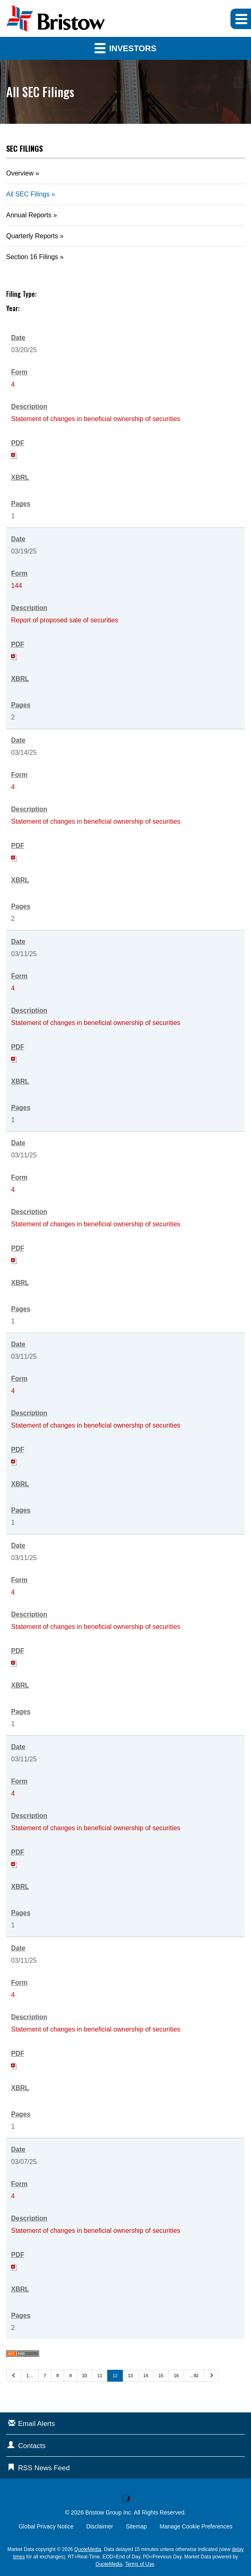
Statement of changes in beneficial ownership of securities (95, 418)
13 (130, 2375)
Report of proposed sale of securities (64, 620)
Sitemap (136, 2526)
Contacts (32, 2446)
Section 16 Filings (32, 256)
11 (99, 2375)
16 (176, 2375)
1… (29, 2375)
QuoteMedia (87, 2549)
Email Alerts (36, 2424)
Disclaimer (99, 2526)
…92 (193, 2375)
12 (115, 2375)
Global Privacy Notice (46, 2526)
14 (145, 2375)
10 (84, 2375)
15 (161, 2375)
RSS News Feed (44, 2468)
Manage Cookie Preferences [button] (195, 2526)
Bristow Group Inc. (109, 2512)
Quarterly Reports (32, 235)
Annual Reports (28, 215)
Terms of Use (139, 2564)
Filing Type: (21, 294)
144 (16, 585)
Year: (13, 308)
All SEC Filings (28, 194)
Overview (20, 173)
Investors (125, 47)
